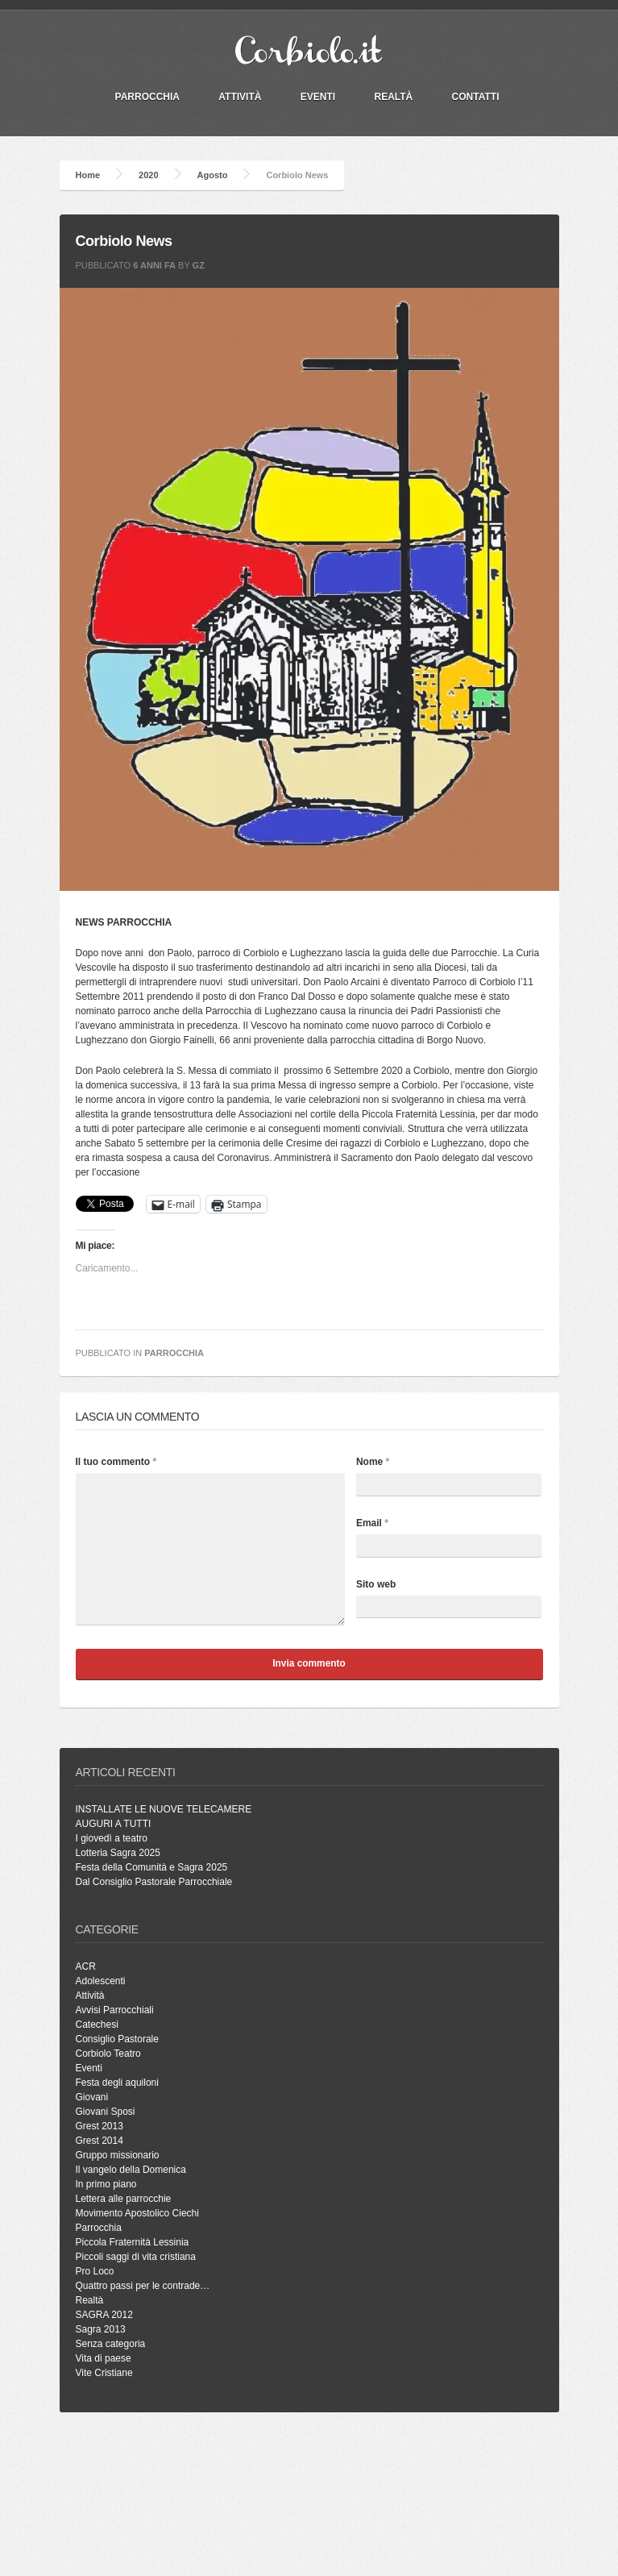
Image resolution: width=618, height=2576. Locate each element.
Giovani (92, 2097)
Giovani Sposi (105, 2111)
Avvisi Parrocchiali (115, 2010)
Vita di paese (103, 2358)
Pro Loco (95, 2271)
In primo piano (106, 2184)
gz (199, 265)
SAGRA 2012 (104, 2314)
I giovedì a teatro (111, 1838)
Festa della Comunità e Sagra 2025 (152, 1867)
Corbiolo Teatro (108, 2053)
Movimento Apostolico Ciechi (137, 2213)
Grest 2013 (99, 2126)
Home (88, 175)
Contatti (476, 96)
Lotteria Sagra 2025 (118, 1852)
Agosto (212, 175)
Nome (372, 1461)
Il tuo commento (116, 1461)
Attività (239, 96)
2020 (148, 175)
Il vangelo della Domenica (131, 2169)
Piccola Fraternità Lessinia (132, 2242)
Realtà (393, 96)
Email (372, 1523)
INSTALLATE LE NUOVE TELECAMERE (164, 1809)
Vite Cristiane (104, 2372)
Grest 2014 (99, 2140)
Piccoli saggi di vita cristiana (136, 2256)
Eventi (318, 96)
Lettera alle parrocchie (124, 2198)
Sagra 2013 (101, 2329)
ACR (86, 1966)
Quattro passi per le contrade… (143, 2285)
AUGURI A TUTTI (113, 1823)
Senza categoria (111, 2343)
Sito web (376, 1584)
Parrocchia (174, 1353)
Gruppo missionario (118, 2155)
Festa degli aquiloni (117, 2082)
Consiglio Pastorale (117, 2039)
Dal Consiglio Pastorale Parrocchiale (154, 1881)
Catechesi (97, 2024)
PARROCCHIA (147, 96)
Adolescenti (101, 1981)
